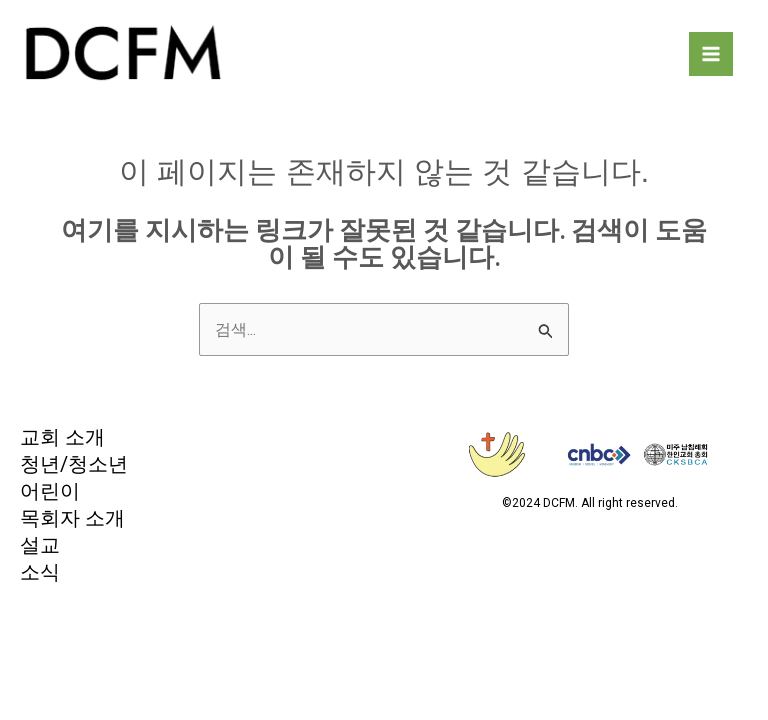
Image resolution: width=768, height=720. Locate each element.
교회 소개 (62, 440)
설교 (40, 549)
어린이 (50, 494)
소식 (40, 576)
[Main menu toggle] (711, 55)
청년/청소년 (74, 467)
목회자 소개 (72, 521)
